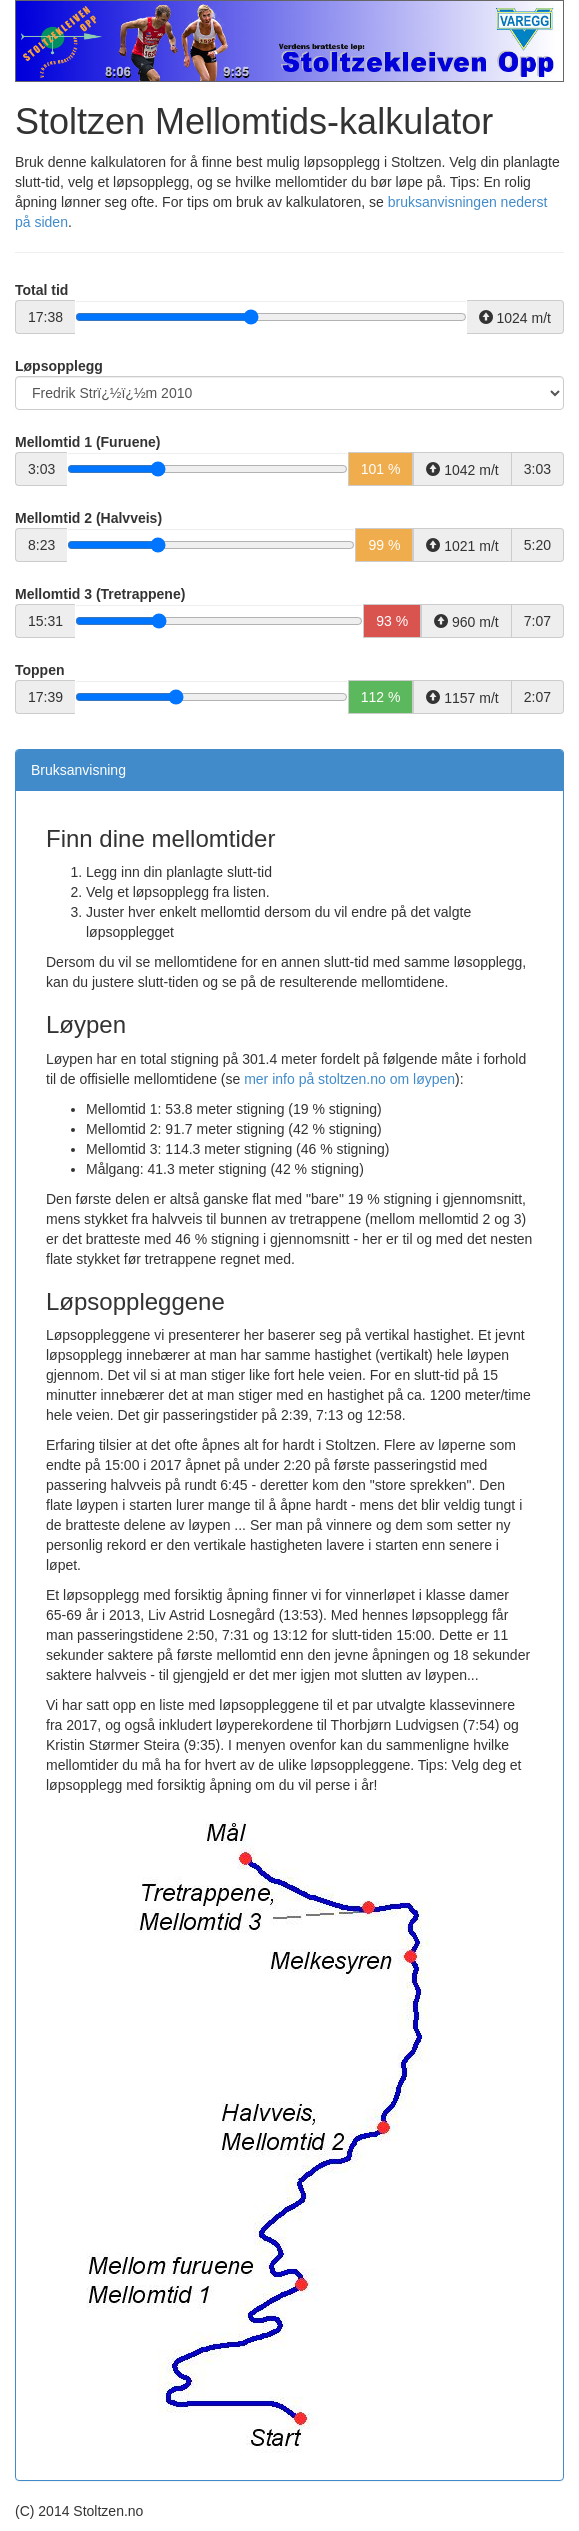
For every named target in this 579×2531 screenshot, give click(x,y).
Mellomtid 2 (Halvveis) (88, 518)
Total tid (41, 290)
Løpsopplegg (59, 366)
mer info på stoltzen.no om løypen (349, 1079)
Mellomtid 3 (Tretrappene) (100, 594)
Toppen (40, 670)
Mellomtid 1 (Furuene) (87, 442)
